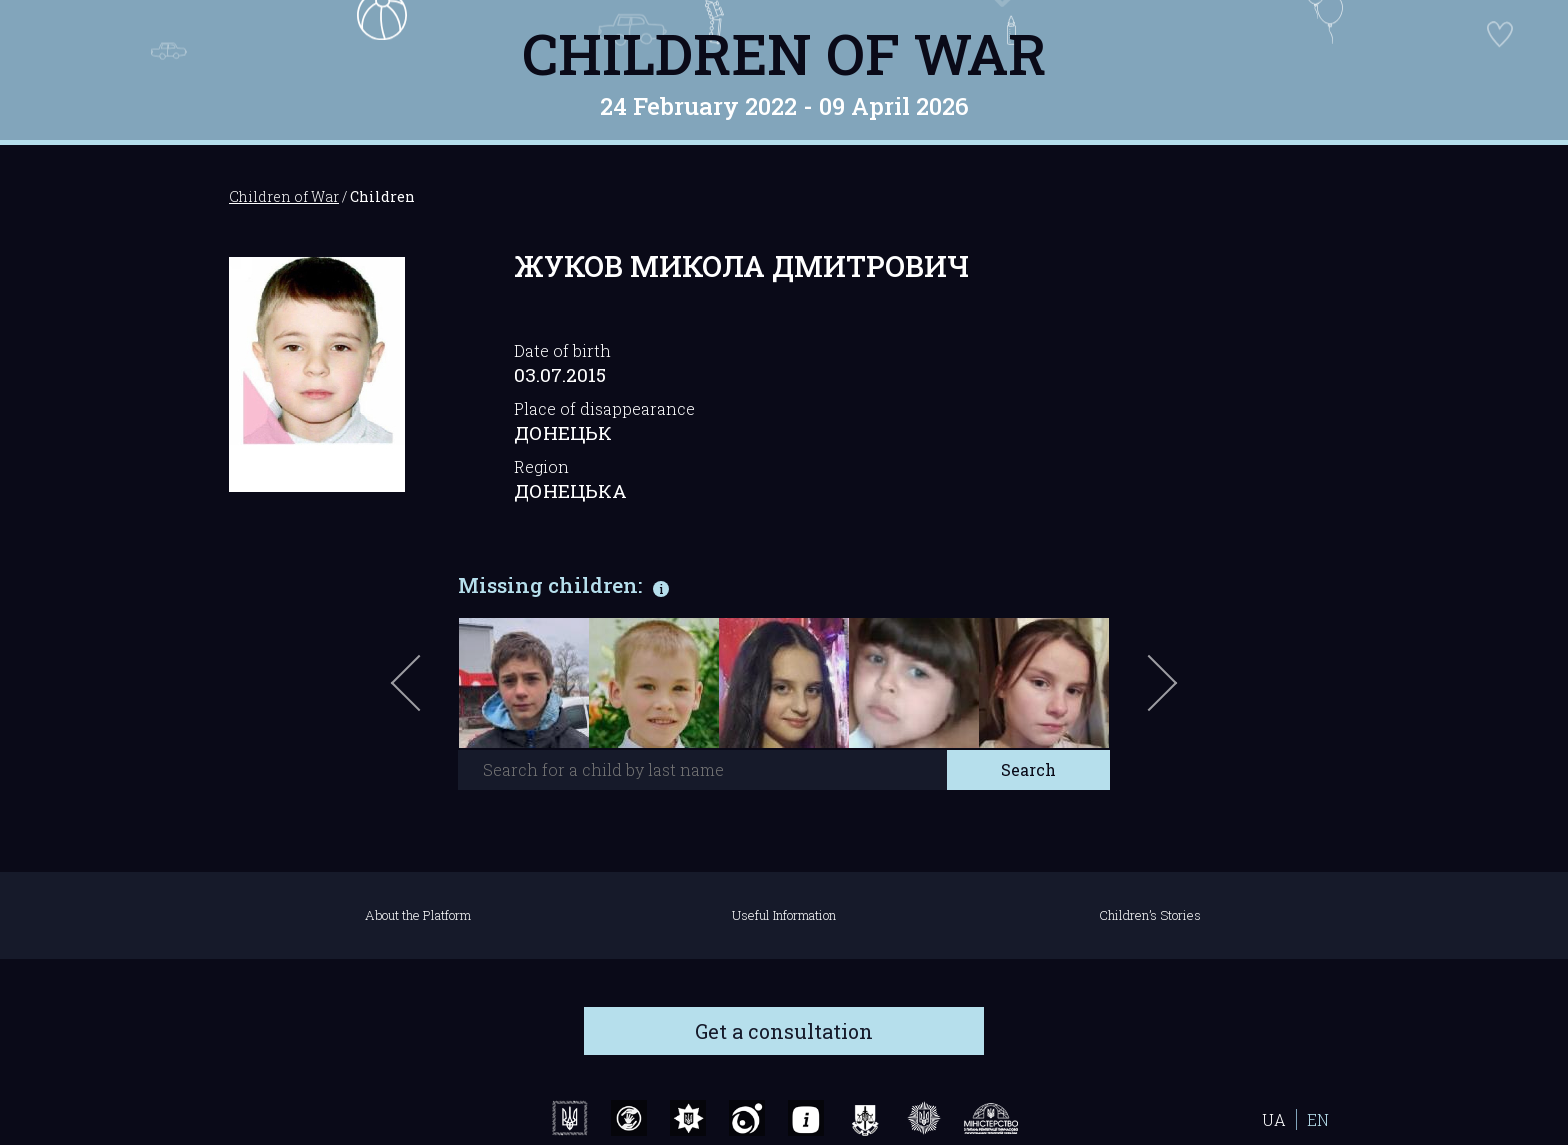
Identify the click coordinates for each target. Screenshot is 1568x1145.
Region (541, 466)
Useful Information (784, 915)
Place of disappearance (604, 408)
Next (1159, 693)
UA (1274, 1119)
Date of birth (562, 350)
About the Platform (418, 915)
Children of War (784, 53)
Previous (429, 693)
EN (1318, 1119)
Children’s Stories (1150, 915)
